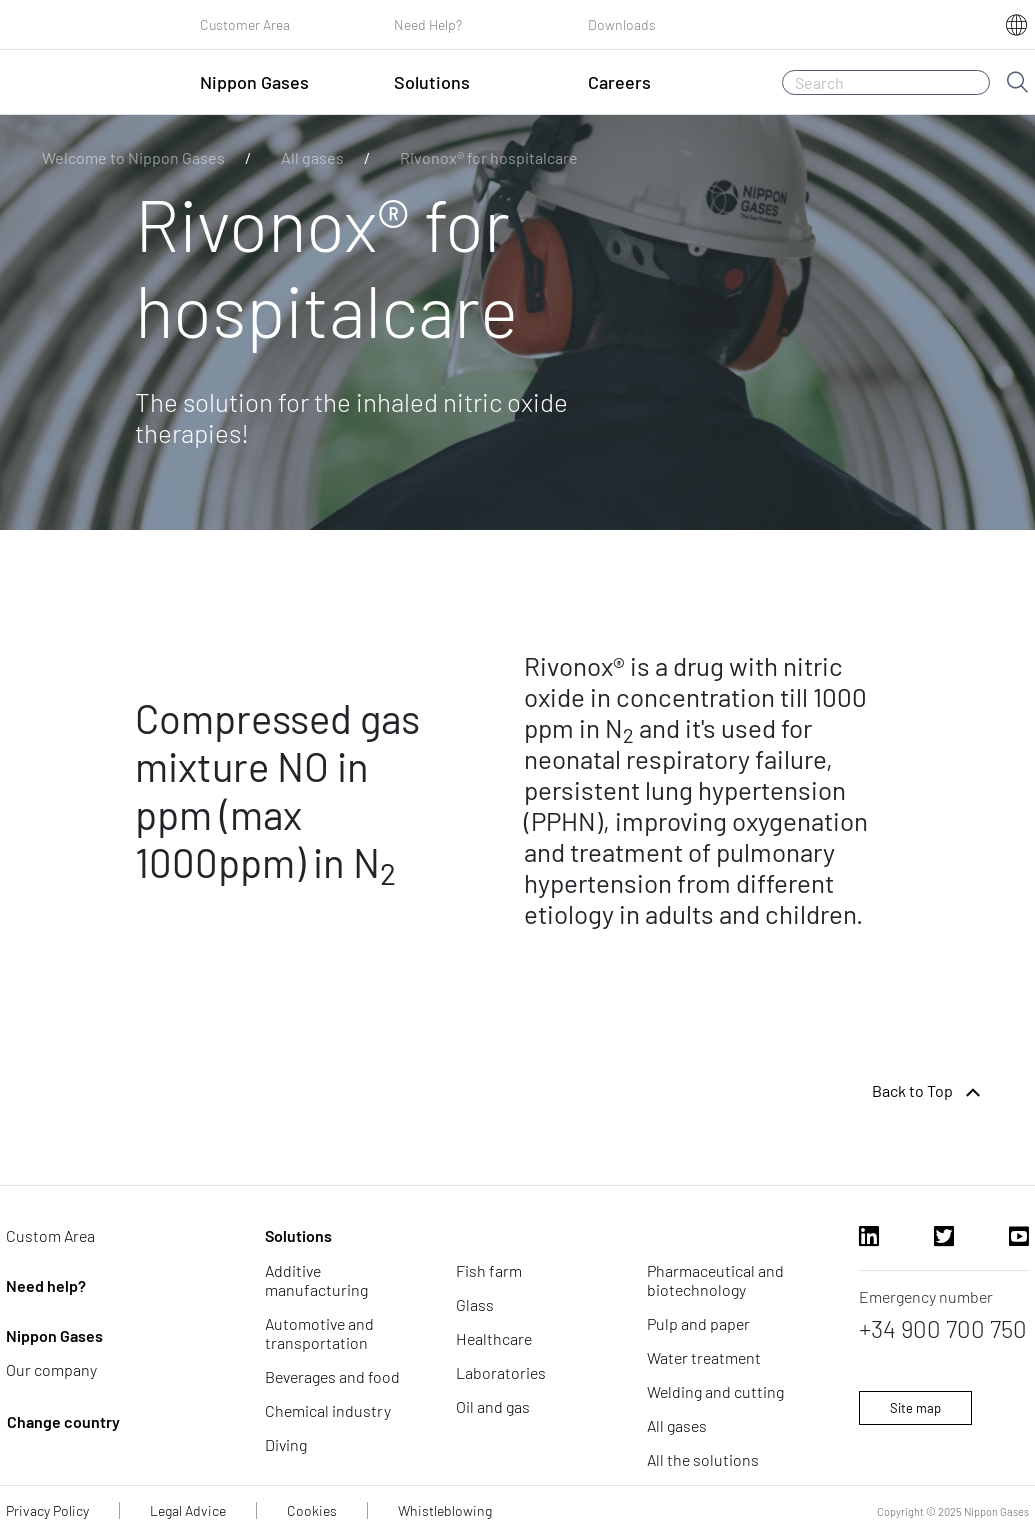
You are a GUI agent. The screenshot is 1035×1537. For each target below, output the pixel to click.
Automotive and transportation (319, 1333)
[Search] (886, 82)
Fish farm (489, 1270)
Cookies (312, 1510)
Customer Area (245, 24)
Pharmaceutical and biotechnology (715, 1280)
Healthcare (494, 1338)
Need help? (46, 1285)
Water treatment (704, 1357)
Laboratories (501, 1372)
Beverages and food (332, 1376)
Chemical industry (328, 1410)
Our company (51, 1369)
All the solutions (703, 1459)
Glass (475, 1304)
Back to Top (928, 1093)
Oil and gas (493, 1406)
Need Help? (428, 24)
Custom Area (50, 1235)
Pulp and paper (698, 1323)
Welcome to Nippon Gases (133, 157)
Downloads (622, 24)
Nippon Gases (54, 1335)
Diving (286, 1444)
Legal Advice (188, 1510)
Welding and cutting (715, 1391)
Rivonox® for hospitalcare (489, 157)
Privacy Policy (47, 1510)
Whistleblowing (445, 1510)
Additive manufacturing (316, 1280)
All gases (312, 157)
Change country (63, 1421)
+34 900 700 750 (943, 1328)
